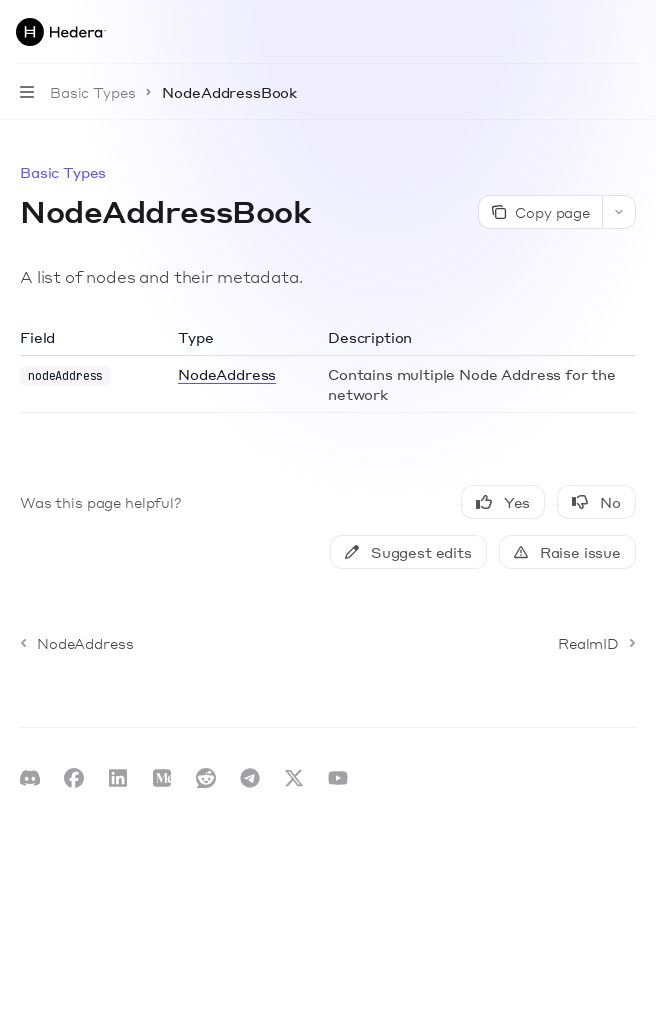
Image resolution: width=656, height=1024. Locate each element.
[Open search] (592, 32)
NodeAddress (227, 374)
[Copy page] (540, 212)
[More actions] (630, 32)
